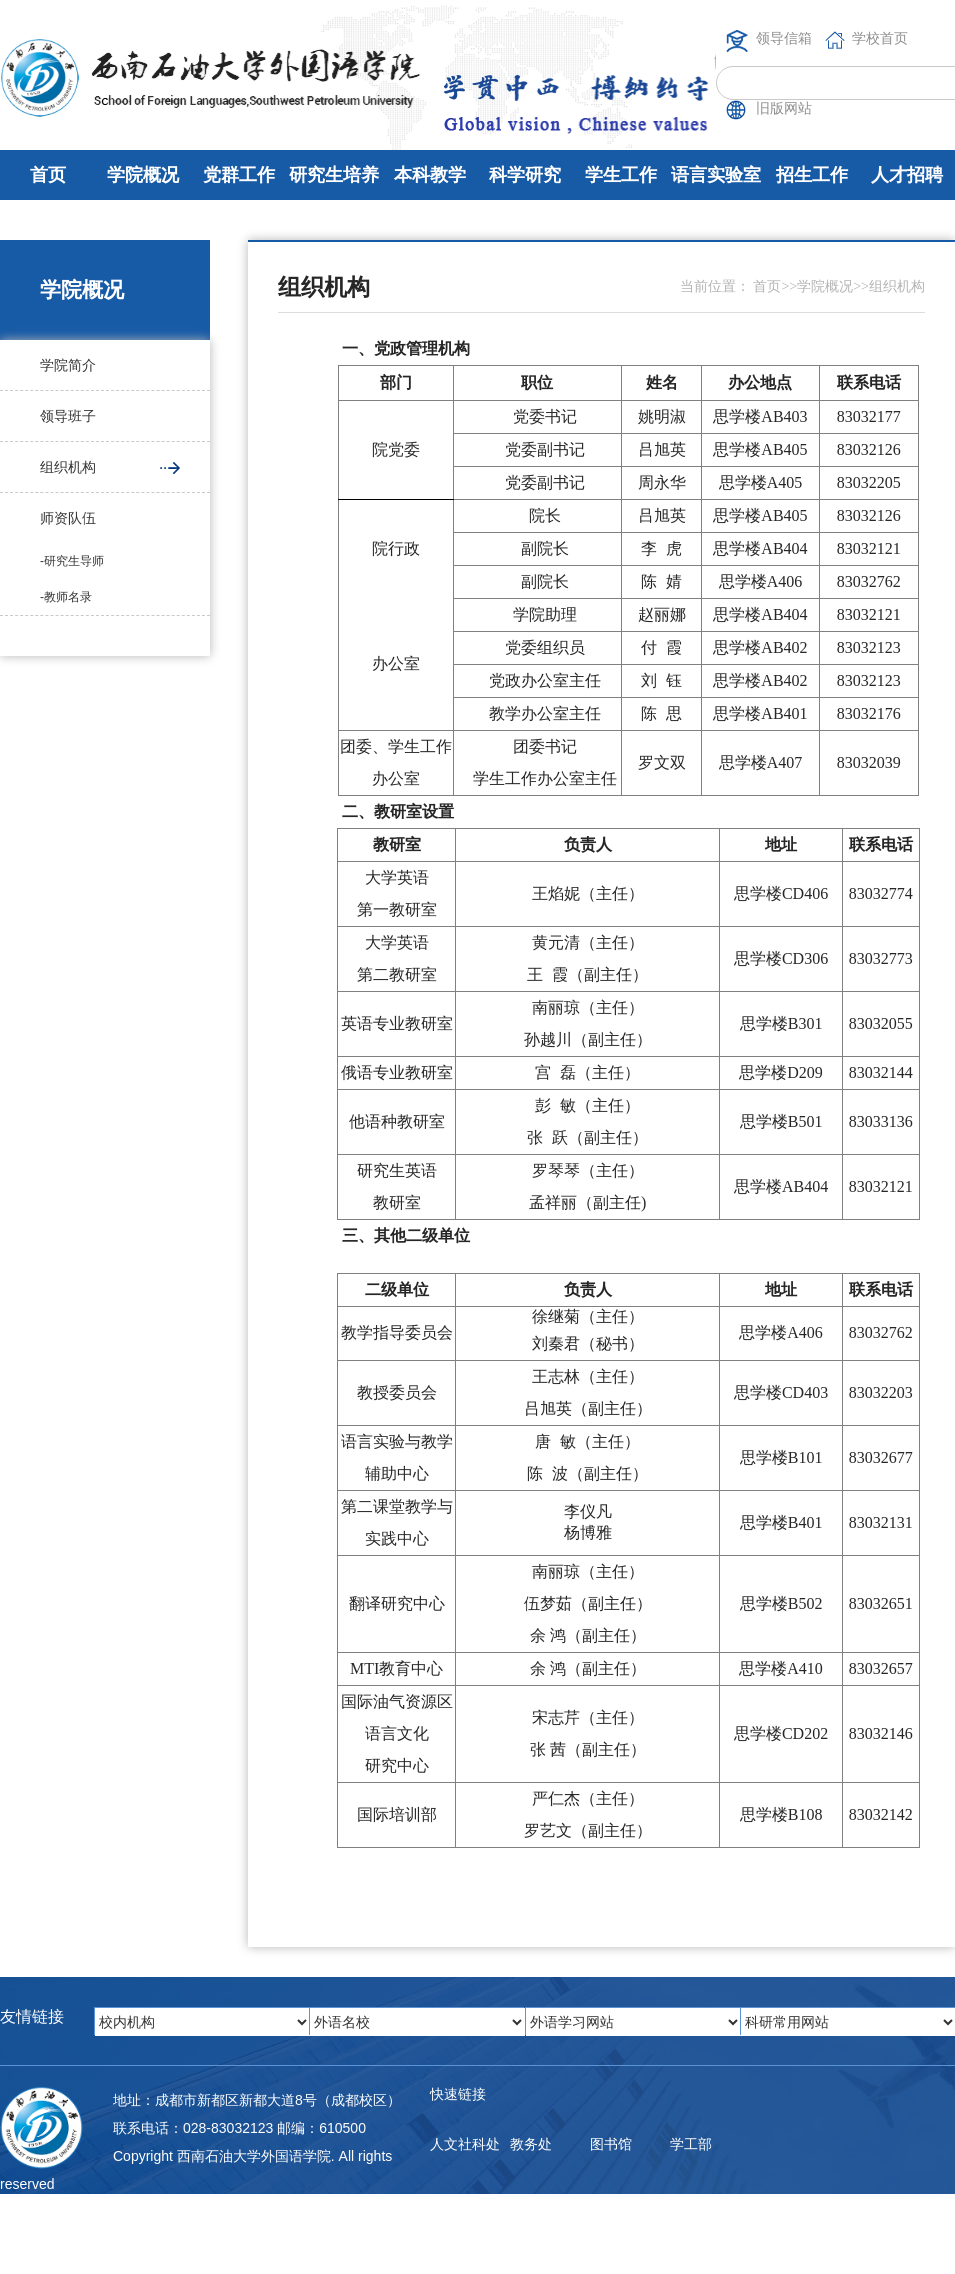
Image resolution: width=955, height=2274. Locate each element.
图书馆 (611, 2144)
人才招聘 (907, 175)
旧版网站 (784, 108)
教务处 (531, 2144)
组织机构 (68, 467)
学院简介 (68, 365)
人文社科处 (465, 2144)
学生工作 (621, 175)
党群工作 (239, 175)
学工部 (691, 2144)
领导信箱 (784, 38)
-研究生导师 (72, 561)
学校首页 (880, 38)
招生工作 (812, 175)
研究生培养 (334, 175)
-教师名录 (66, 597)
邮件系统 (458, 2224)
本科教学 (430, 175)
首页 (48, 175)
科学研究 (525, 175)
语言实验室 (716, 175)
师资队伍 (68, 518)
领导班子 (68, 416)
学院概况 (143, 175)
